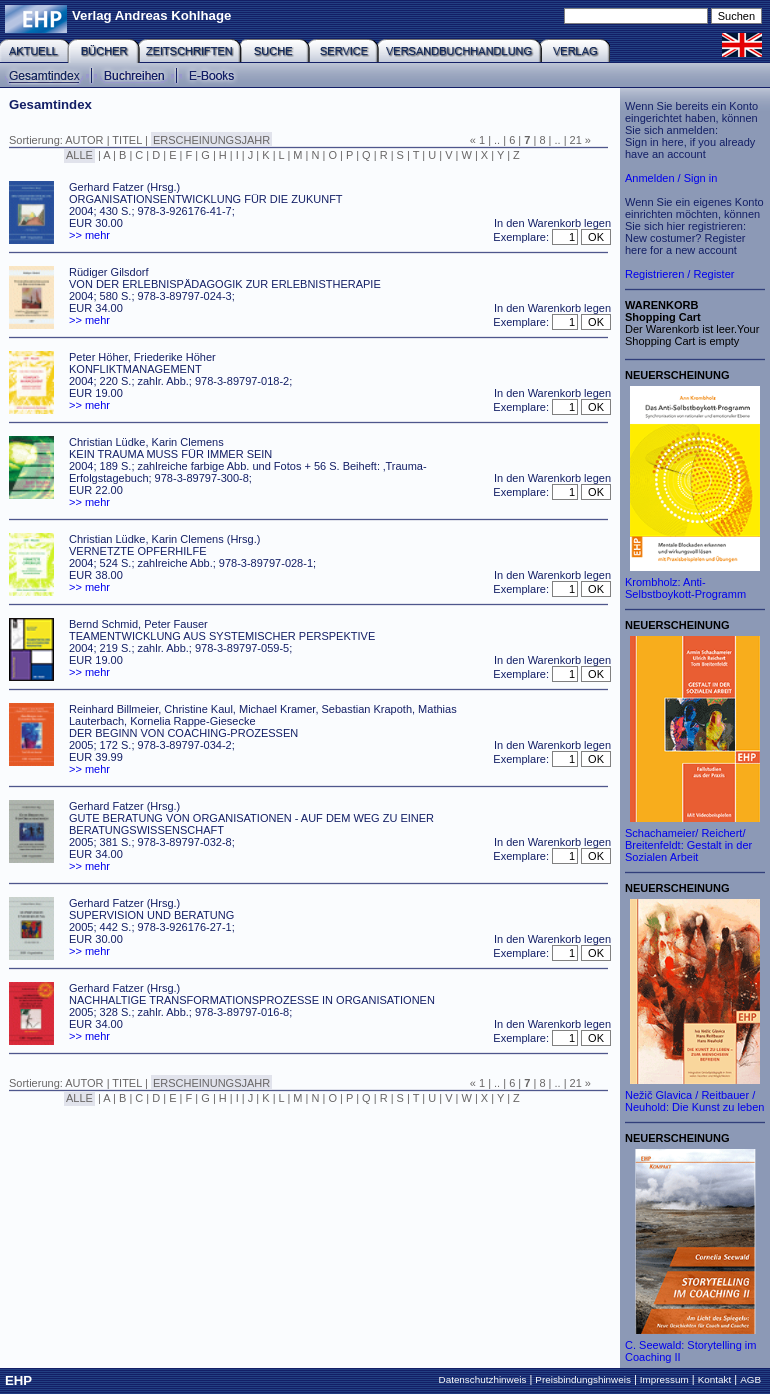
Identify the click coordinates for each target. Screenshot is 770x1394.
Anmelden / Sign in (671, 178)
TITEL (127, 140)
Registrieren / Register (679, 274)
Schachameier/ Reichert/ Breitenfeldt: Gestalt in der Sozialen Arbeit (688, 845)
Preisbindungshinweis (583, 1379)
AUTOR (84, 140)
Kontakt (715, 1379)
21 (576, 140)
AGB (750, 1379)
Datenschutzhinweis (483, 1379)
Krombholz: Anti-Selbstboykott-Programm (685, 588)
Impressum (664, 1379)
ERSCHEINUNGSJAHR (211, 140)
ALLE (79, 155)
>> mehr (89, 235)
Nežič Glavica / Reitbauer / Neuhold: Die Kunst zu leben (694, 1101)
